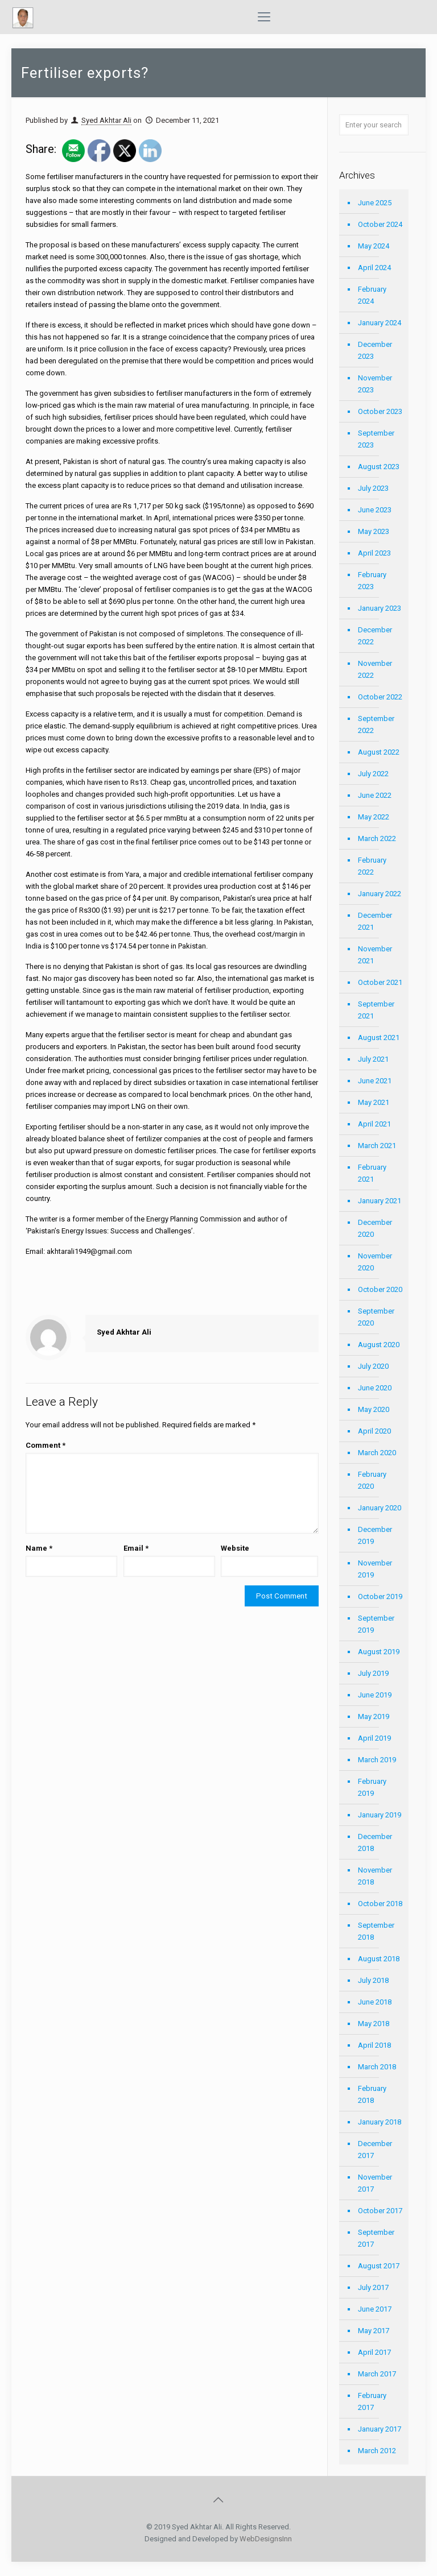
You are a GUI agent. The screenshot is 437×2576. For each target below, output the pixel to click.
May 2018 (373, 2023)
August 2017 (378, 2266)
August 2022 (378, 752)
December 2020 (375, 1228)
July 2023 (373, 488)
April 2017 (374, 2352)
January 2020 (379, 1508)
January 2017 (379, 2429)
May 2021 (373, 1102)
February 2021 (372, 1173)
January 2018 (379, 2122)
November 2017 (375, 2183)
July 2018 (373, 1980)
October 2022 (380, 697)
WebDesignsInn (266, 2538)
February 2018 (372, 2094)
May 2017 (373, 2330)
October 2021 (380, 982)
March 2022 (377, 838)
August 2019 (378, 1651)
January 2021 (379, 1200)
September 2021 (376, 1010)
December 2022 (375, 636)
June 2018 (374, 2002)
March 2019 (377, 1759)
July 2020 (373, 1366)
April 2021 (374, 1124)
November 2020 (375, 1262)
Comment (45, 1445)
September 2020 (376, 1317)
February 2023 (372, 580)
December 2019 (375, 1535)
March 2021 (377, 1145)
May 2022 (373, 817)
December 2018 (375, 1842)
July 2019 (373, 1673)
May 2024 (373, 246)
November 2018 (375, 1876)
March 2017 (377, 2374)
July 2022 (373, 773)
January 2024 (379, 322)
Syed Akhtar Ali (106, 120)
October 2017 (380, 2210)
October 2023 (380, 411)
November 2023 (375, 384)
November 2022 (375, 669)
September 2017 (376, 2238)
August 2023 (378, 466)
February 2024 (372, 295)
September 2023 (376, 439)
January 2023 (379, 608)
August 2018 (378, 1958)
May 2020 (373, 1409)
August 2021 (378, 1037)
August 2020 (378, 1344)
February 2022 (372, 866)
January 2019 (379, 1815)
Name (39, 1548)
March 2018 (377, 2067)
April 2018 (374, 2045)
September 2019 (376, 1624)
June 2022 (374, 795)
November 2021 (375, 955)
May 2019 (373, 1716)
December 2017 (375, 2149)
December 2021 (375, 921)
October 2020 (380, 1289)
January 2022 (379, 893)
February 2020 (372, 1480)
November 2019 (375, 1569)
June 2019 (374, 1695)
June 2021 (374, 1080)
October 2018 (380, 1903)
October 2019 (380, 1596)
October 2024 (380, 224)
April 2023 (374, 553)
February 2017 (372, 2401)
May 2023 (373, 531)
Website (235, 1548)
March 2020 (377, 1452)
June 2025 (374, 202)
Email (136, 1548)
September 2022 (376, 724)
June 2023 (374, 510)
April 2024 (374, 267)
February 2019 (372, 1787)
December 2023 (375, 350)
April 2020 (374, 1431)
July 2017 (373, 2287)
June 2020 (374, 1388)
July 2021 (373, 1059)
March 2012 (377, 2450)
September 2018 (376, 1931)
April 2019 (374, 1738)
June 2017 (374, 2309)
